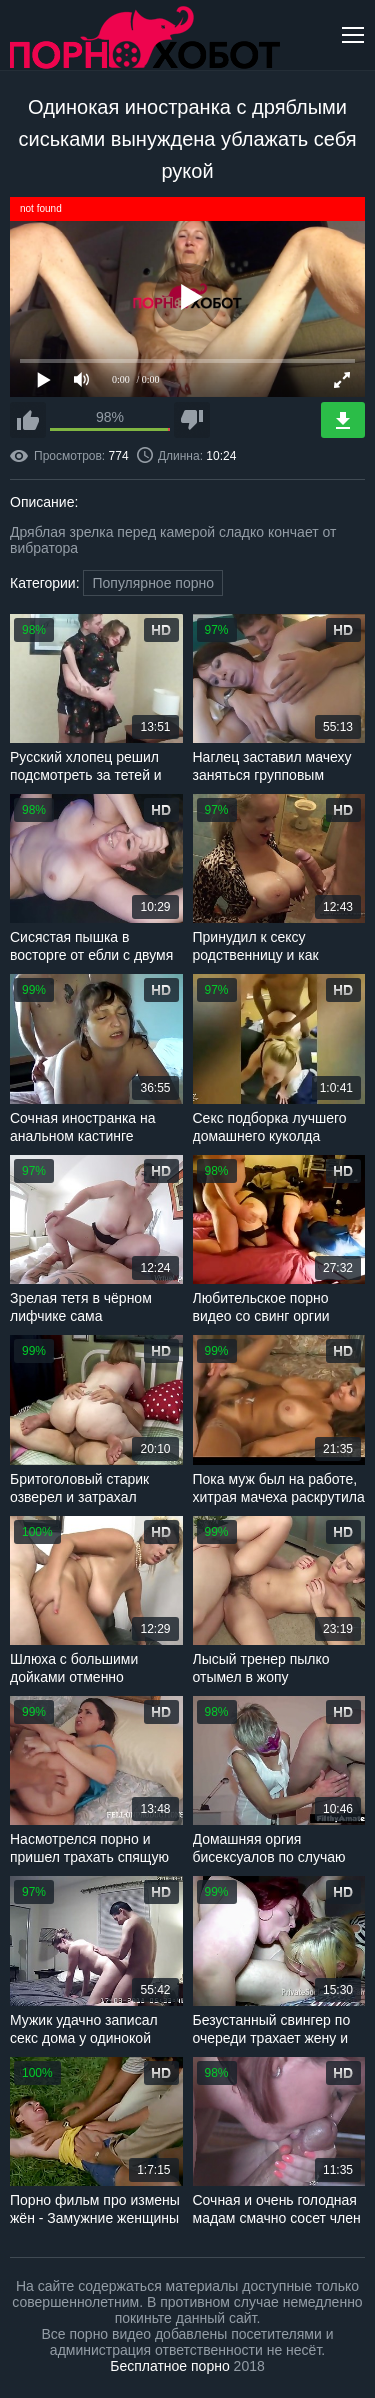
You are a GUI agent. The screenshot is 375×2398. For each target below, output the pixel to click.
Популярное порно (153, 583)
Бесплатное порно (169, 2366)
